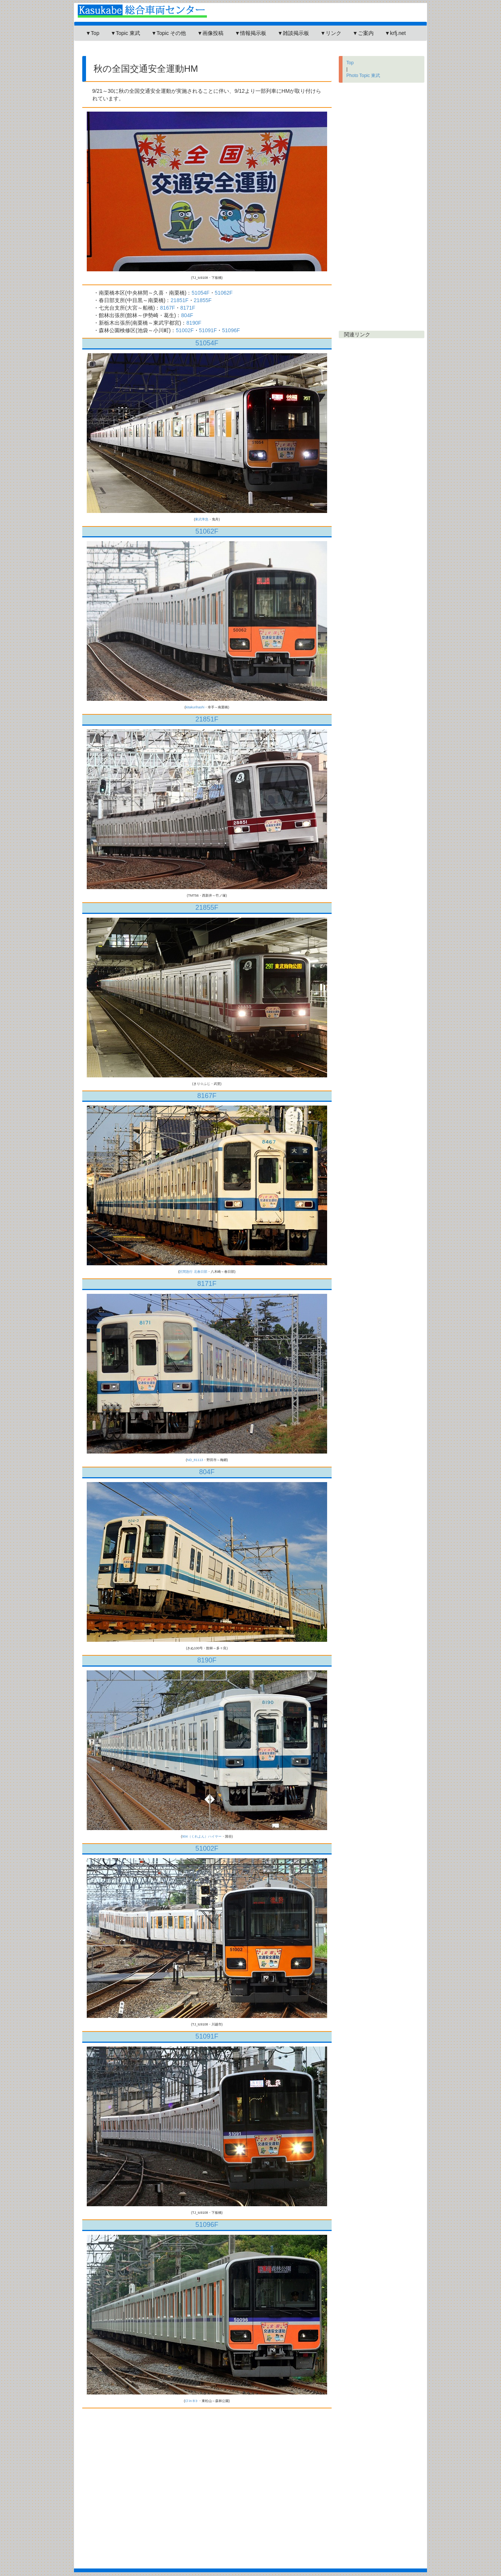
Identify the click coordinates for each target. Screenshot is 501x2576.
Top (349, 62)
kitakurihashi (195, 707)
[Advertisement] (212, 51)
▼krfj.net (395, 33)
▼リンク (330, 33)
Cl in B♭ (191, 2401)
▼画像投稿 (210, 33)
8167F (167, 308)
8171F (187, 308)
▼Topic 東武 (125, 33)
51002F (184, 330)
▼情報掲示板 (250, 33)
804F (187, 315)
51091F (208, 330)
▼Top (92, 33)
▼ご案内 (363, 33)
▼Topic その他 (168, 33)
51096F (231, 330)
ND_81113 (195, 1460)
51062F (223, 293)
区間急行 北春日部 (193, 1272)
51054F (200, 293)
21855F (202, 300)
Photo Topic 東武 (363, 75)
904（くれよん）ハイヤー (202, 1836)
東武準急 (201, 519)
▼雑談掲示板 (293, 33)
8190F (193, 323)
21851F (179, 300)
